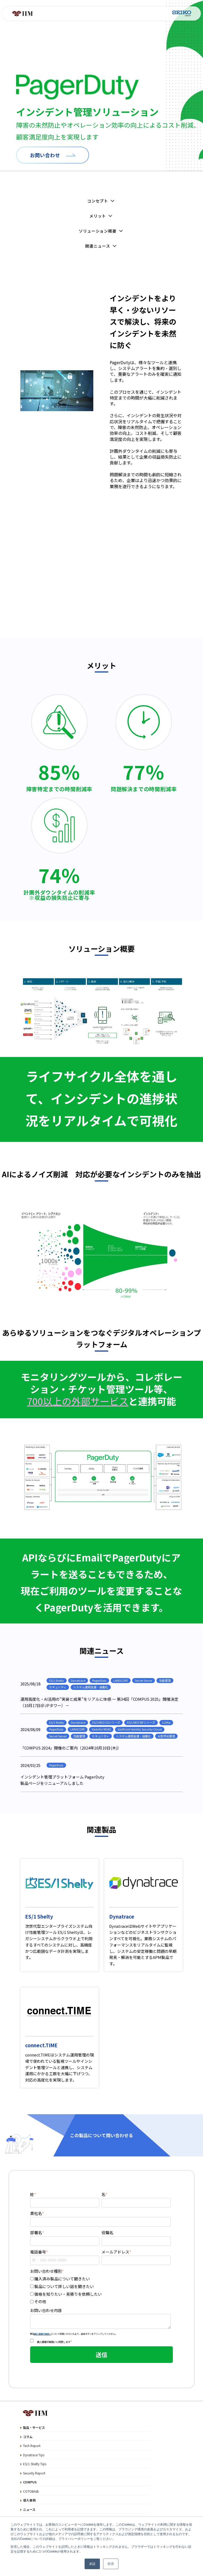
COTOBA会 (31, 2491)
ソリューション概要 (101, 231)
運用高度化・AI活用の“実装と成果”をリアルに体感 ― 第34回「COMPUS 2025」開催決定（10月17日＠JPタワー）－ (99, 1702)
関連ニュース (101, 246)
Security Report (34, 2473)
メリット (101, 216)
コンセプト (101, 201)
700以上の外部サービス (77, 1401)
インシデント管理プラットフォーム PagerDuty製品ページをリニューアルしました (62, 1780)
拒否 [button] (111, 2564)
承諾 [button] (92, 2564)
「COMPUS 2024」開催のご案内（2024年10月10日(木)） (70, 1748)
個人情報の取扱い (42, 2333)
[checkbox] (100, 2290)
